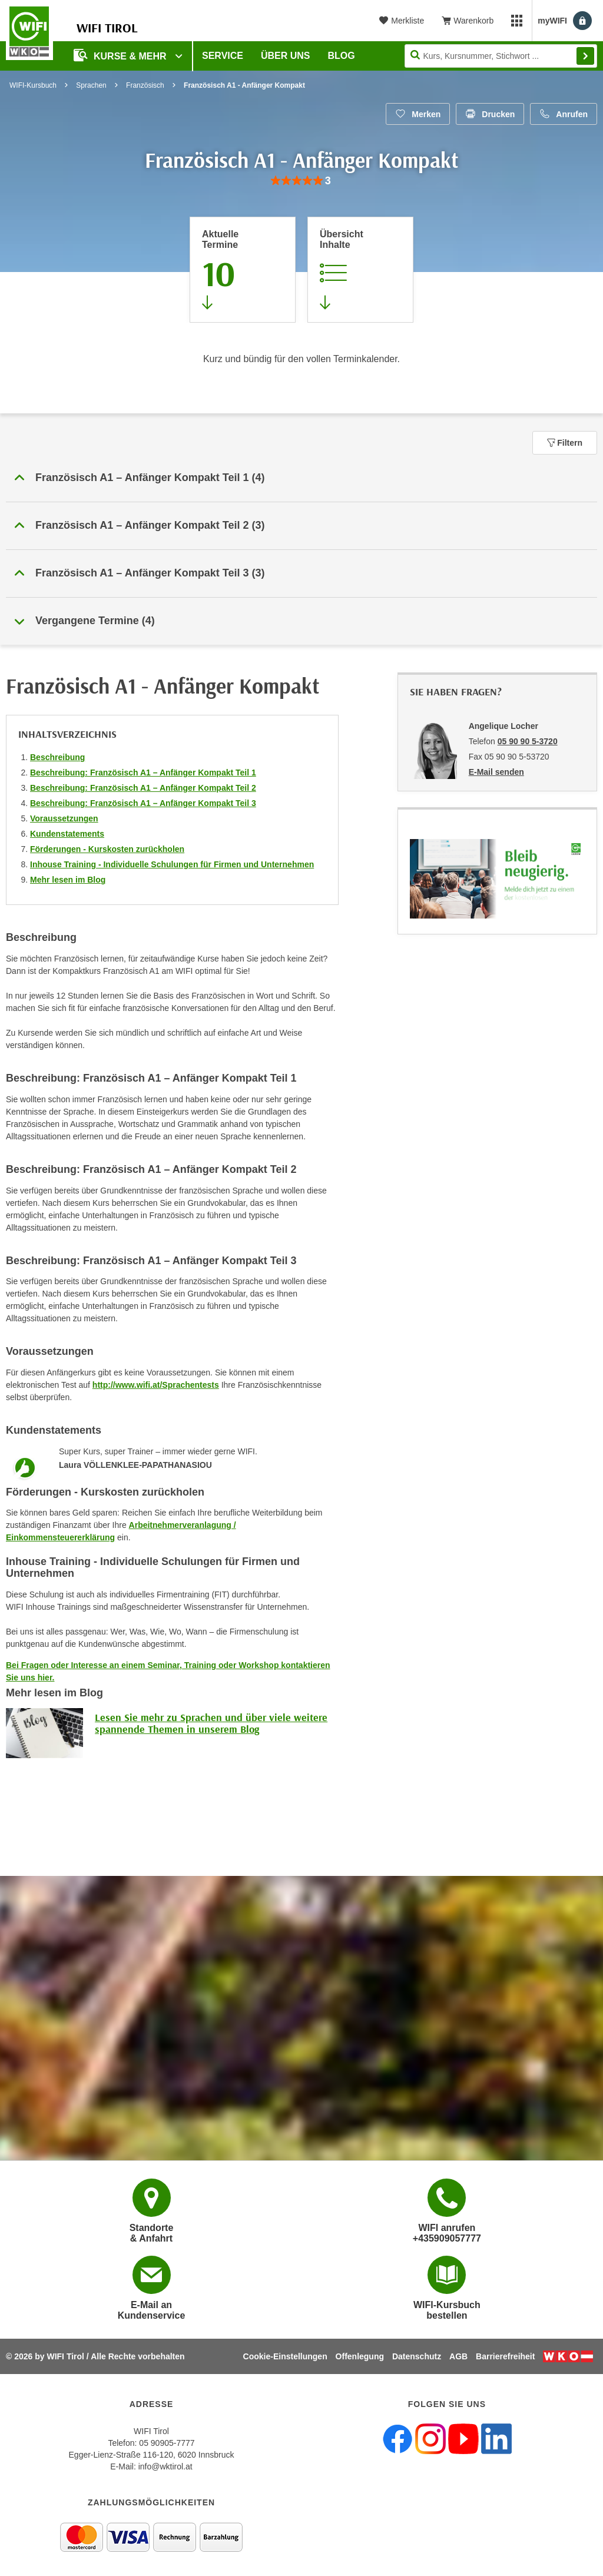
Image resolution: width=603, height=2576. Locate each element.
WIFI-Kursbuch (33, 85)
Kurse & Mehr (121, 55)
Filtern (564, 442)
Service (222, 56)
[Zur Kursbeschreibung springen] (360, 270)
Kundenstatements (67, 833)
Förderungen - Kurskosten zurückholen (107, 849)
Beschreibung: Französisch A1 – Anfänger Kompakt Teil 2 (143, 788)
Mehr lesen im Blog (67, 879)
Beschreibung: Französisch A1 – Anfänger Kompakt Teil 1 (143, 772)
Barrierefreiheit (505, 2356)
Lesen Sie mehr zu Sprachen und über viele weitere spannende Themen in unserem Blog (211, 1723)
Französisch (145, 85)
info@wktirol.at (165, 2466)
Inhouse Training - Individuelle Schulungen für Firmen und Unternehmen (172, 864)
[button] (301, 478)
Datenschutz (416, 2356)
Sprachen (91, 85)
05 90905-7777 (166, 2443)
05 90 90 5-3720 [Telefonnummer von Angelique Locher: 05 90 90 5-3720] (528, 741)
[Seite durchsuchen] (501, 56)
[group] (301, 181)
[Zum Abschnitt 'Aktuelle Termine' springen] (243, 270)
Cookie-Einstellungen (285, 2356)
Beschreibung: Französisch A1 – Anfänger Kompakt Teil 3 (143, 803)
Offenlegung (360, 2356)
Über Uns (285, 56)
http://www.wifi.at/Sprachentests (155, 1385)
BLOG (341, 56)
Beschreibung (57, 757)
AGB (458, 2356)
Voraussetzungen (64, 818)
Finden (585, 56)
